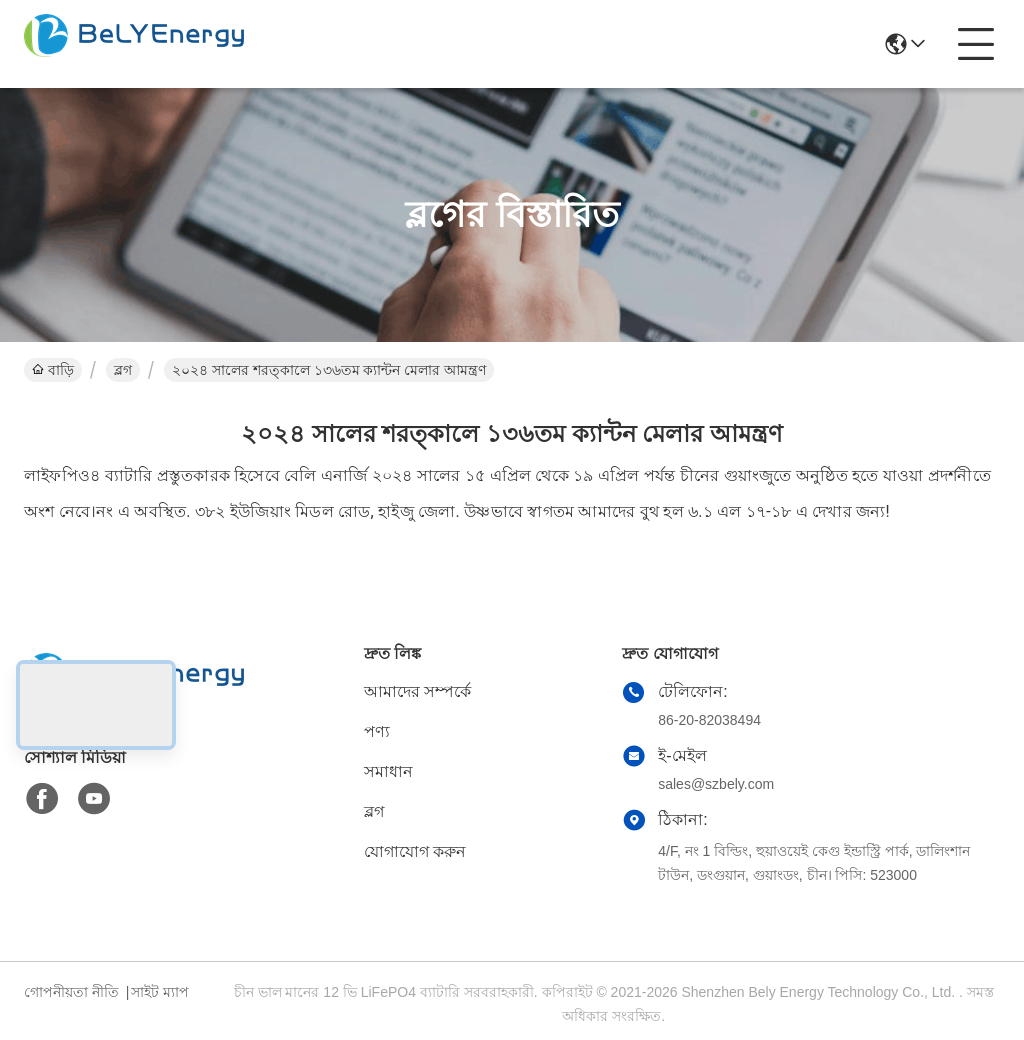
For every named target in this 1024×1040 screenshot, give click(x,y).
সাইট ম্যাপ (160, 992)
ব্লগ (123, 370)
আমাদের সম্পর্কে (417, 691)
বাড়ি (53, 370)
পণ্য (377, 731)
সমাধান (388, 771)
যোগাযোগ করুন (415, 851)
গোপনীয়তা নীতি (71, 992)
